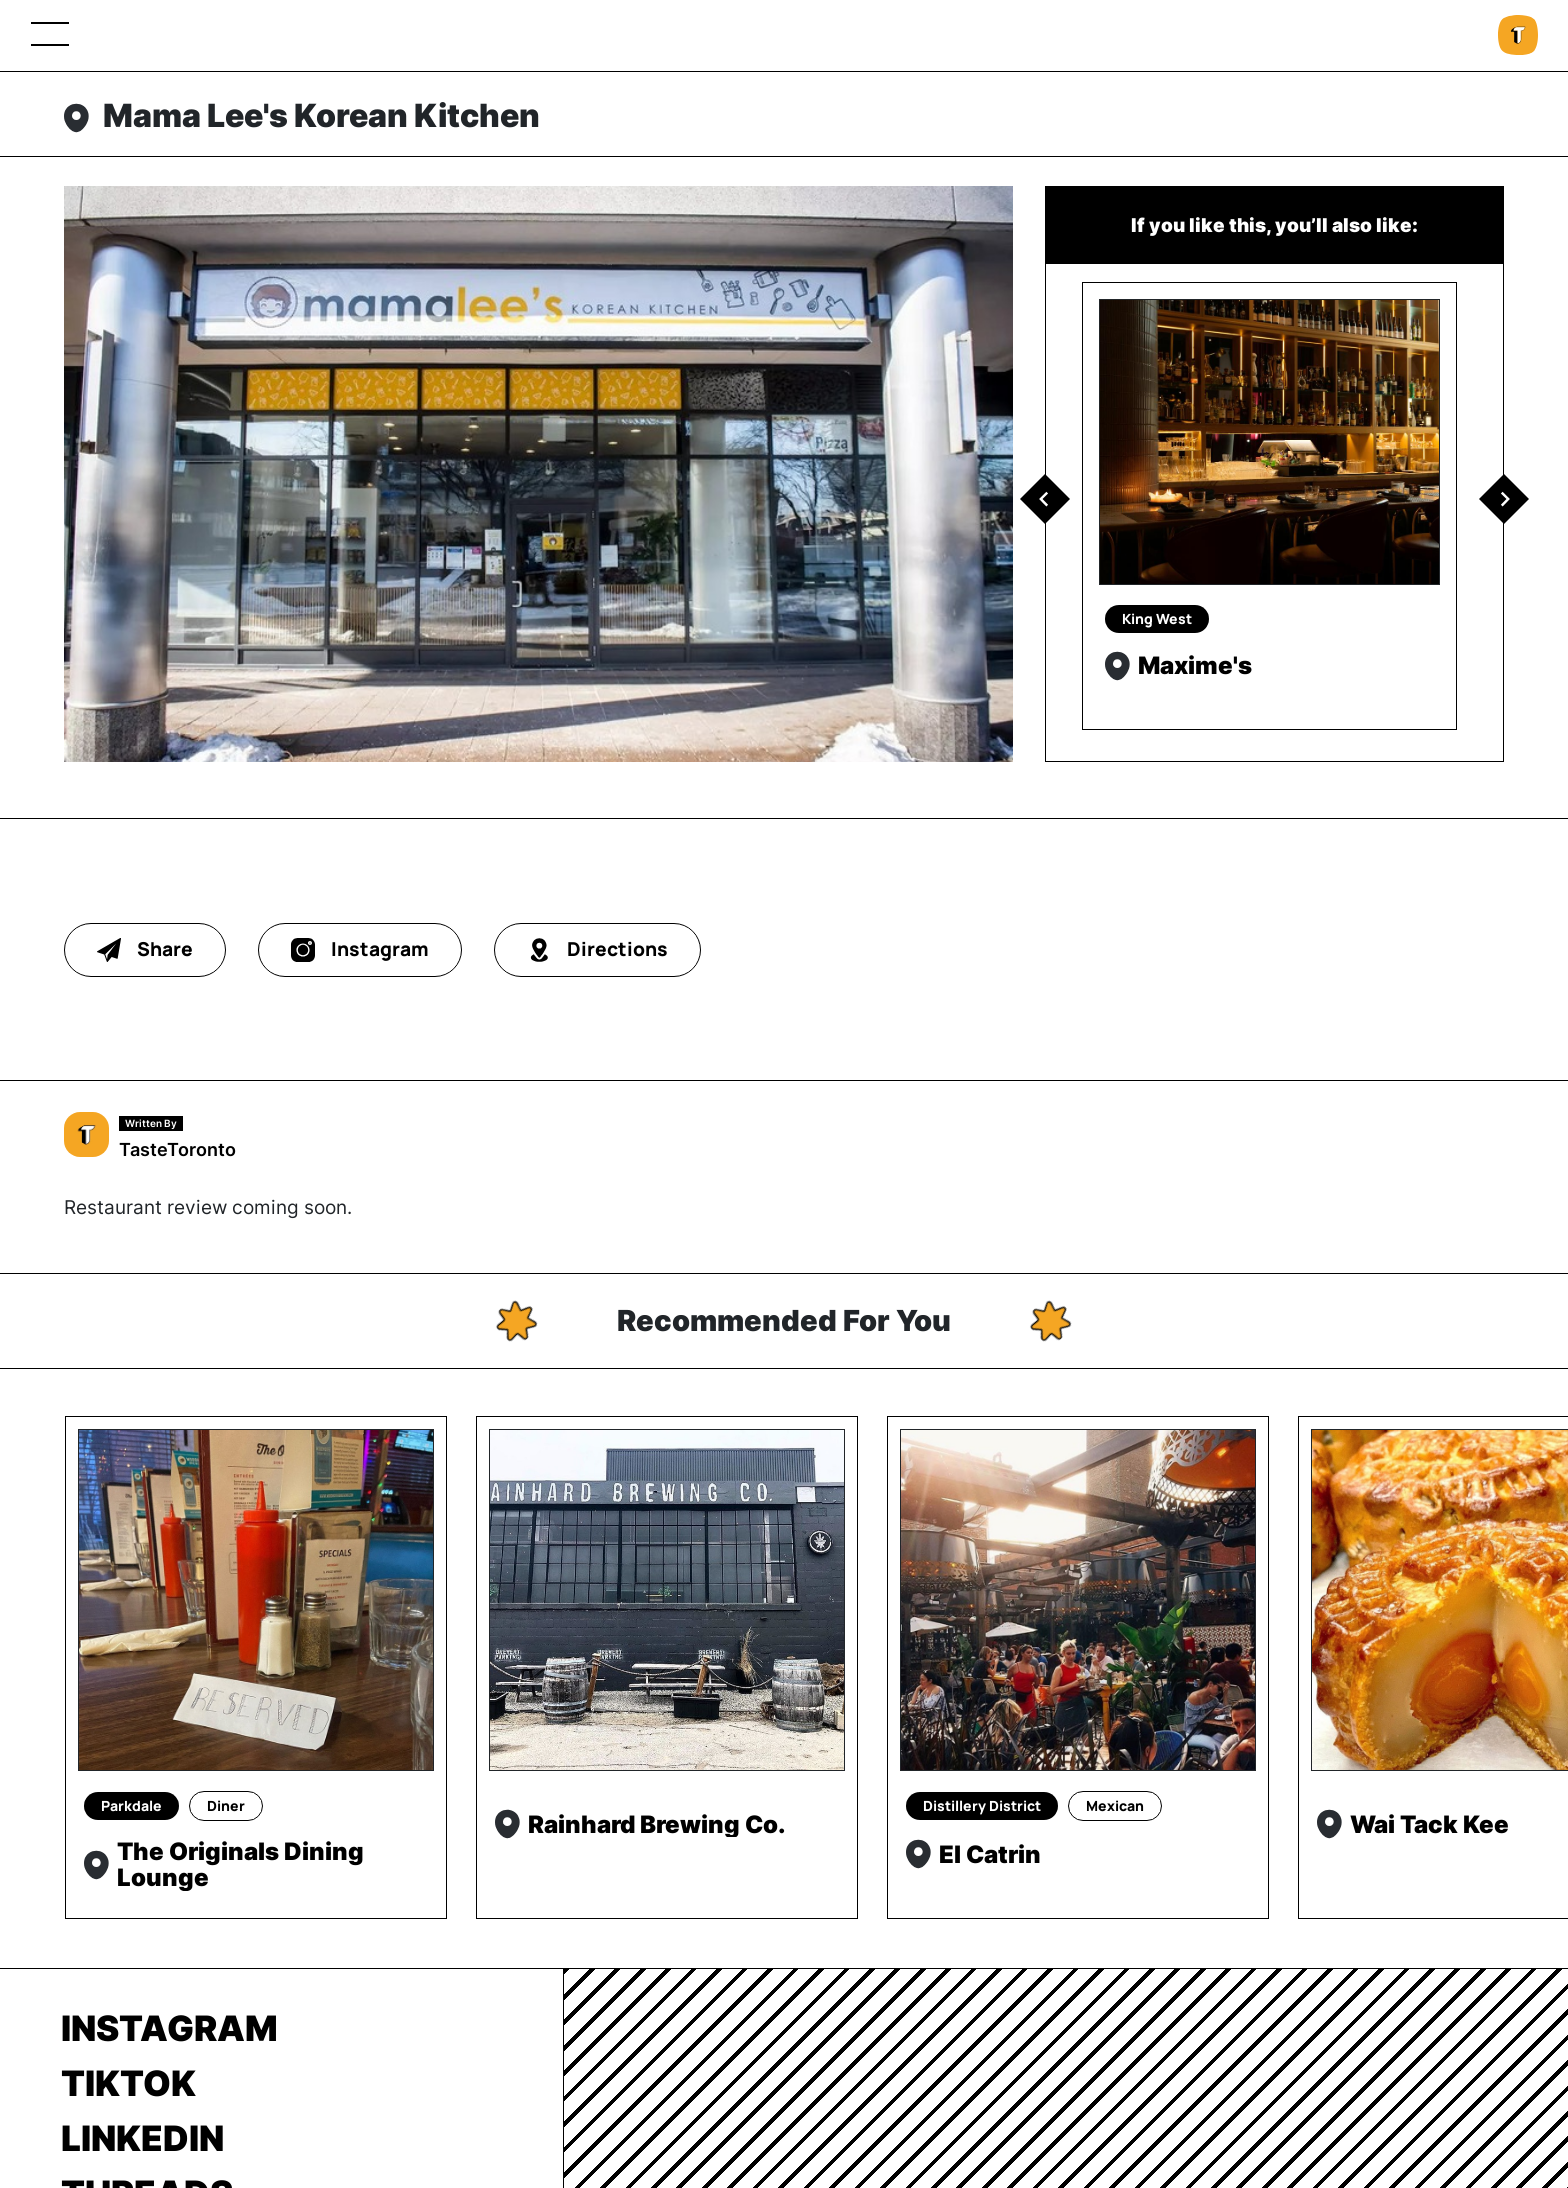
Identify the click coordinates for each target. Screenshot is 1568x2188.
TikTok (128, 2083)
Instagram (169, 2028)
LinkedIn (142, 2138)
